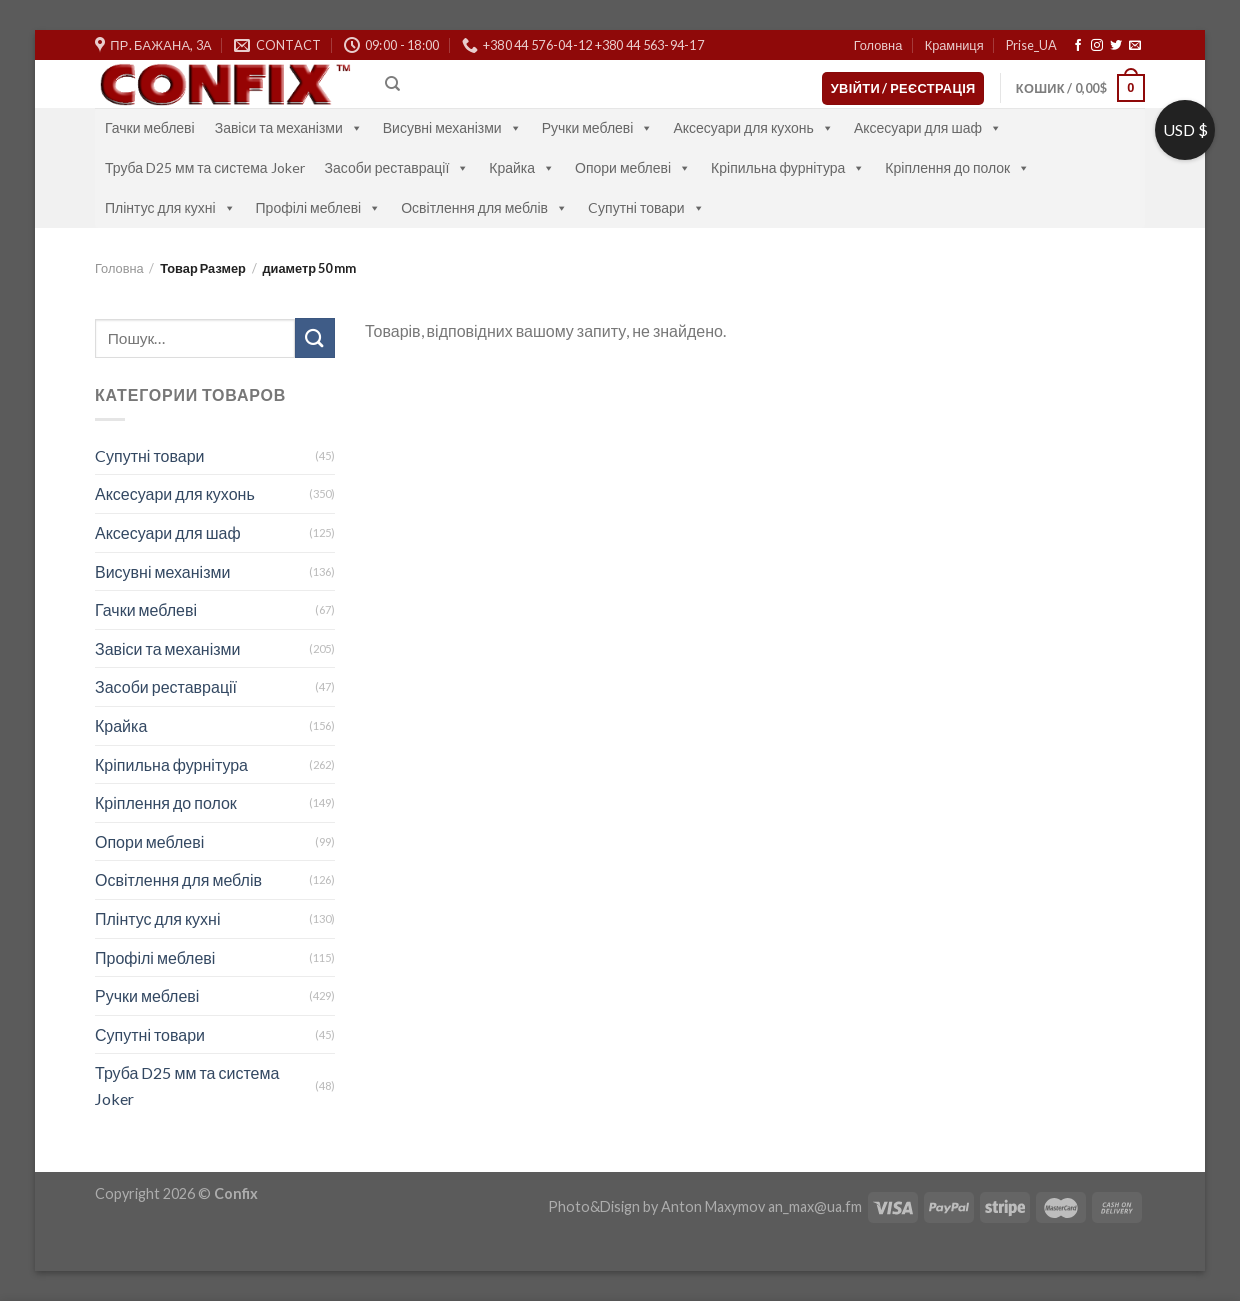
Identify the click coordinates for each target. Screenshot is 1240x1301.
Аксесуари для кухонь (753, 127)
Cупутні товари (646, 207)
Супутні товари (150, 1034)
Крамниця (954, 45)
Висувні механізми (452, 127)
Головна (878, 45)
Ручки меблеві (598, 127)
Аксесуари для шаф (928, 127)
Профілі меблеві (319, 207)
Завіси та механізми (289, 127)
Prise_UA (1031, 45)
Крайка (522, 167)
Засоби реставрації (397, 167)
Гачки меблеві (150, 127)
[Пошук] (392, 84)
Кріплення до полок (957, 167)
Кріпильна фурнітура (788, 167)
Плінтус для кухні (170, 207)
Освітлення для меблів (484, 207)
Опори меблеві (633, 167)
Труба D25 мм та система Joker (205, 167)
